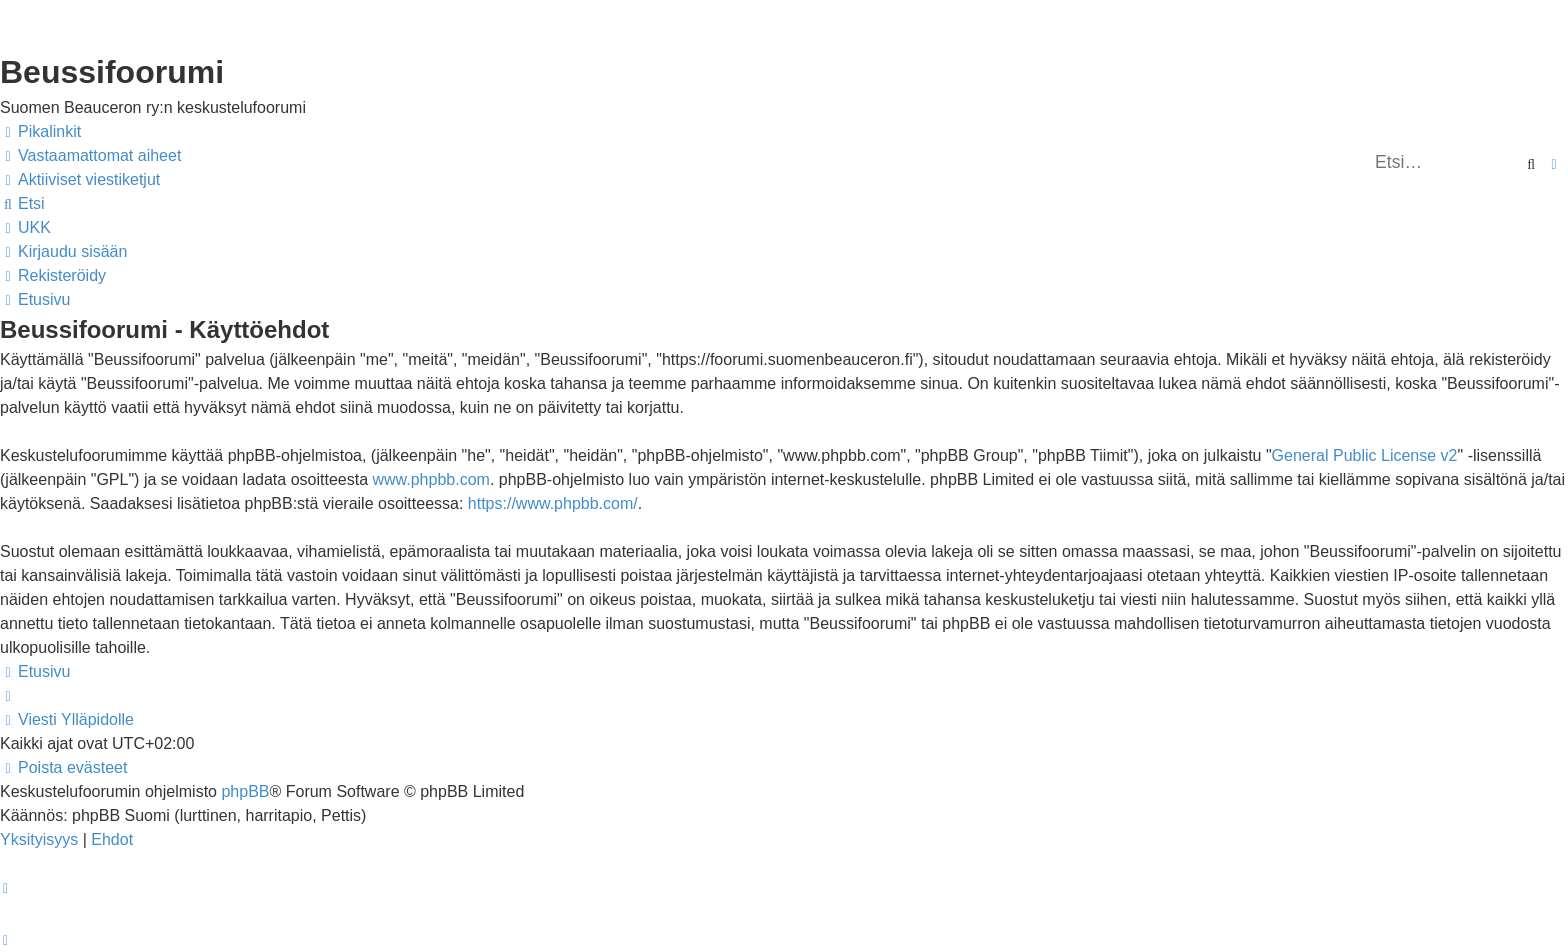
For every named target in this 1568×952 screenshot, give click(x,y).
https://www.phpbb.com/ (553, 503)
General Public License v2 (1365, 455)
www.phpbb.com (430, 479)
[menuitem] (90, 156)
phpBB (245, 791)
